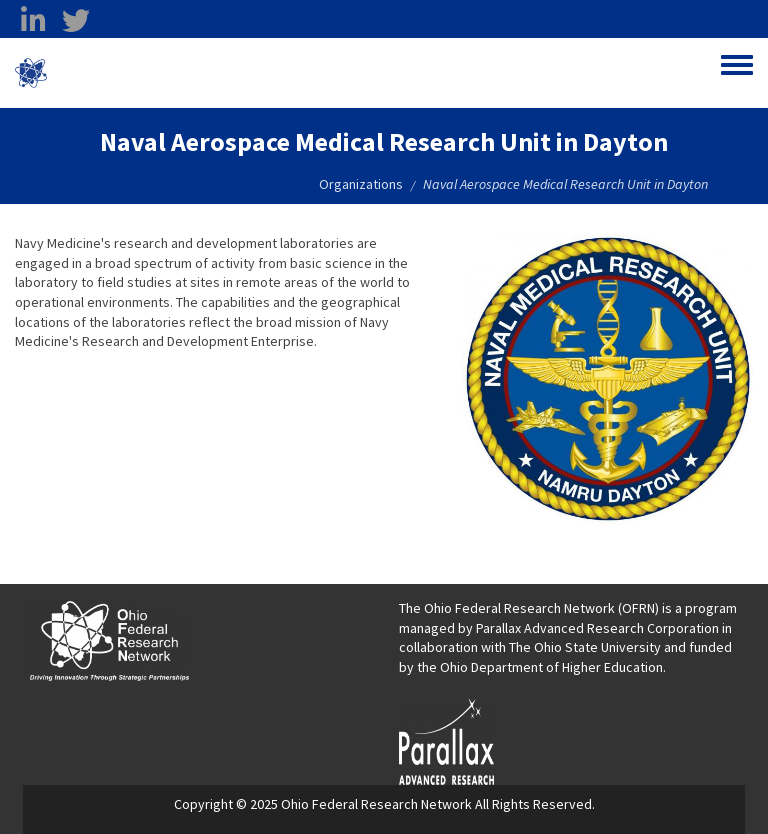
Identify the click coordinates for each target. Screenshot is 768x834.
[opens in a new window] (446, 739)
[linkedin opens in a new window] (33, 21)
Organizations (361, 184)
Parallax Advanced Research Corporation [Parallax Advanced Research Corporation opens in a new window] (597, 628)
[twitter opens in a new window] (76, 21)
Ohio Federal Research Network (164, 73)
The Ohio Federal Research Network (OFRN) (529, 608)
